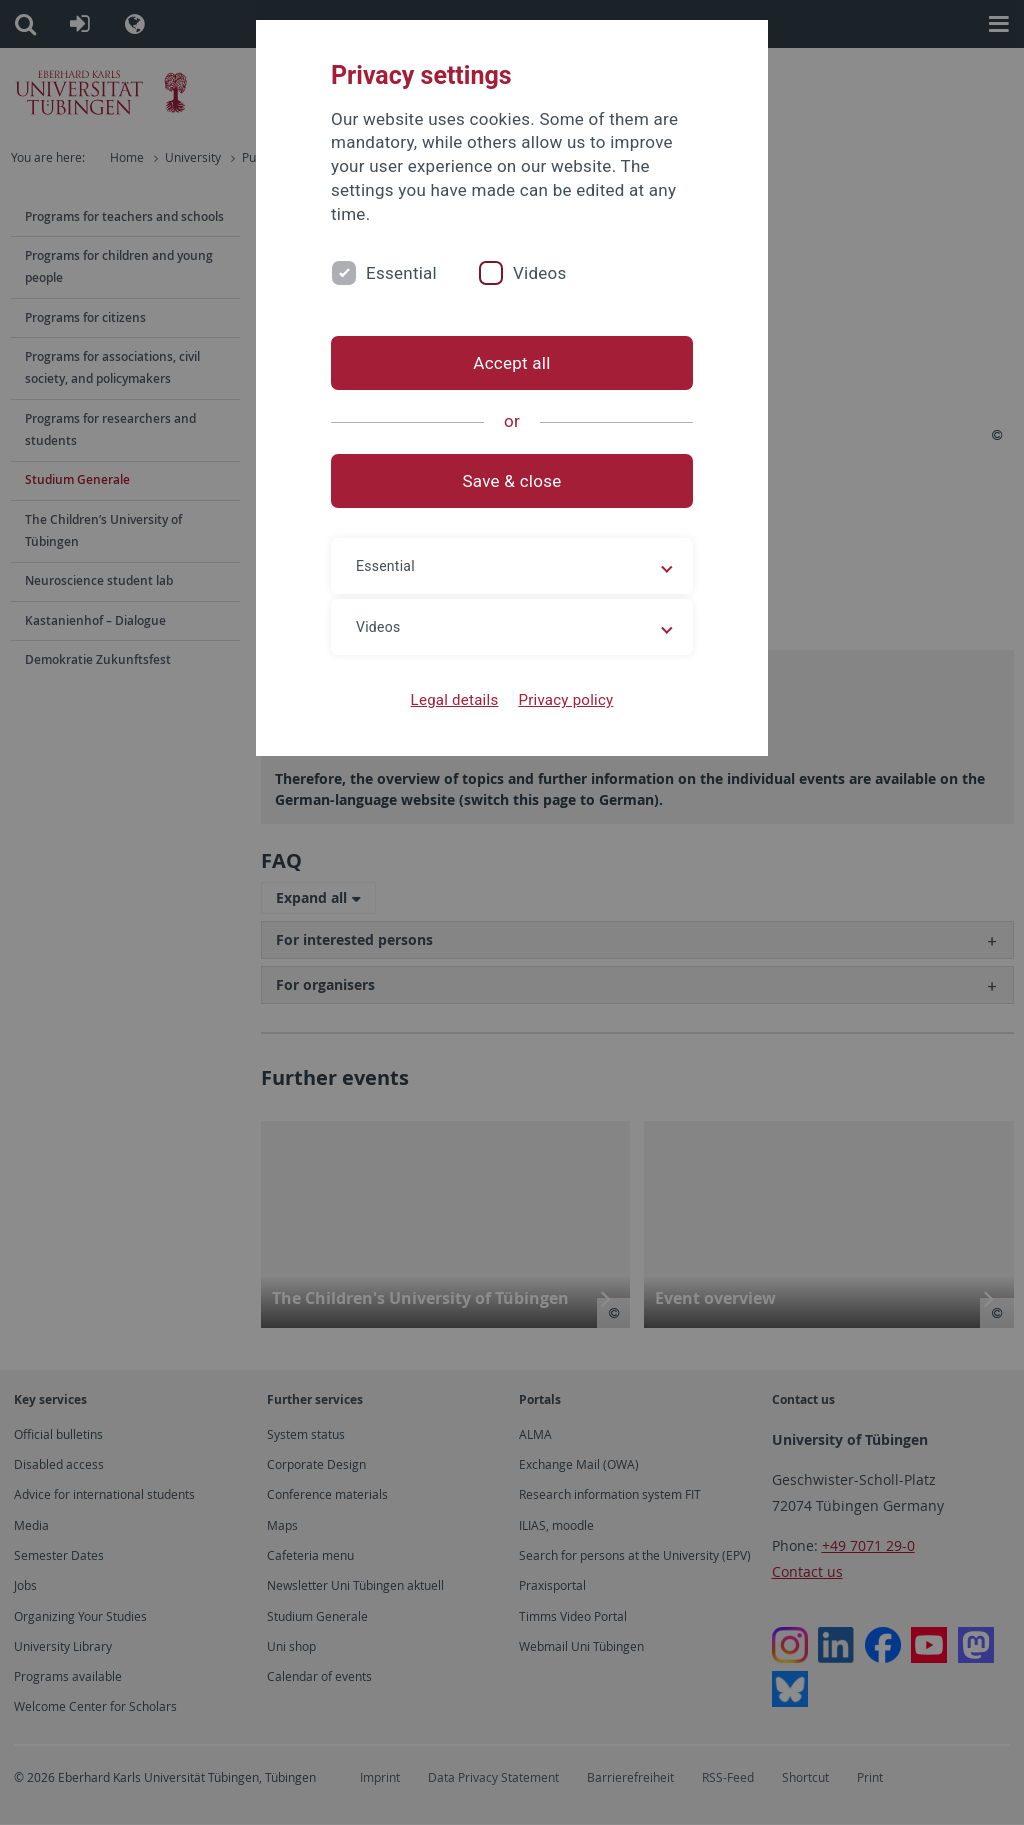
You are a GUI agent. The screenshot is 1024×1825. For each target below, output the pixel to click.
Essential (401, 273)
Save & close (512, 481)
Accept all (511, 363)
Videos (540, 273)
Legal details (455, 700)
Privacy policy (565, 700)
